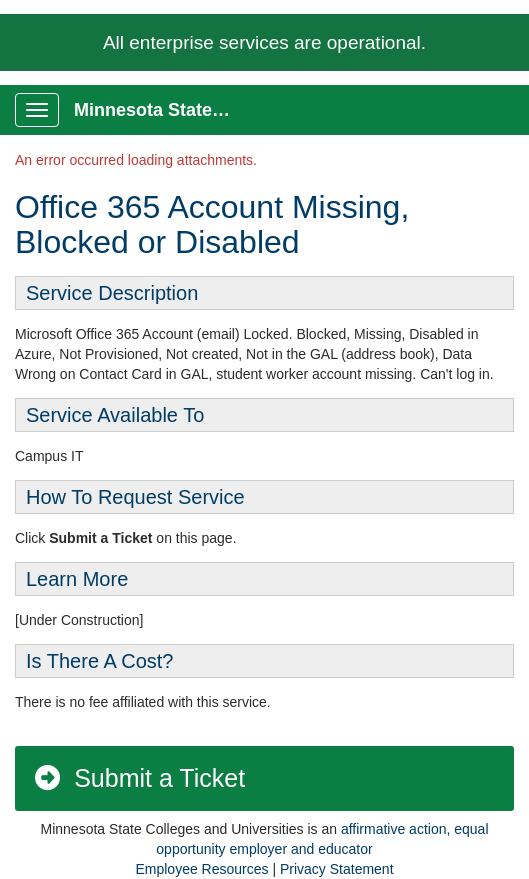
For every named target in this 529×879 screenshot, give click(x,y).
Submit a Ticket (138, 778)
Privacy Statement (337, 869)
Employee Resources (201, 869)
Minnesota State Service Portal (161, 110)
